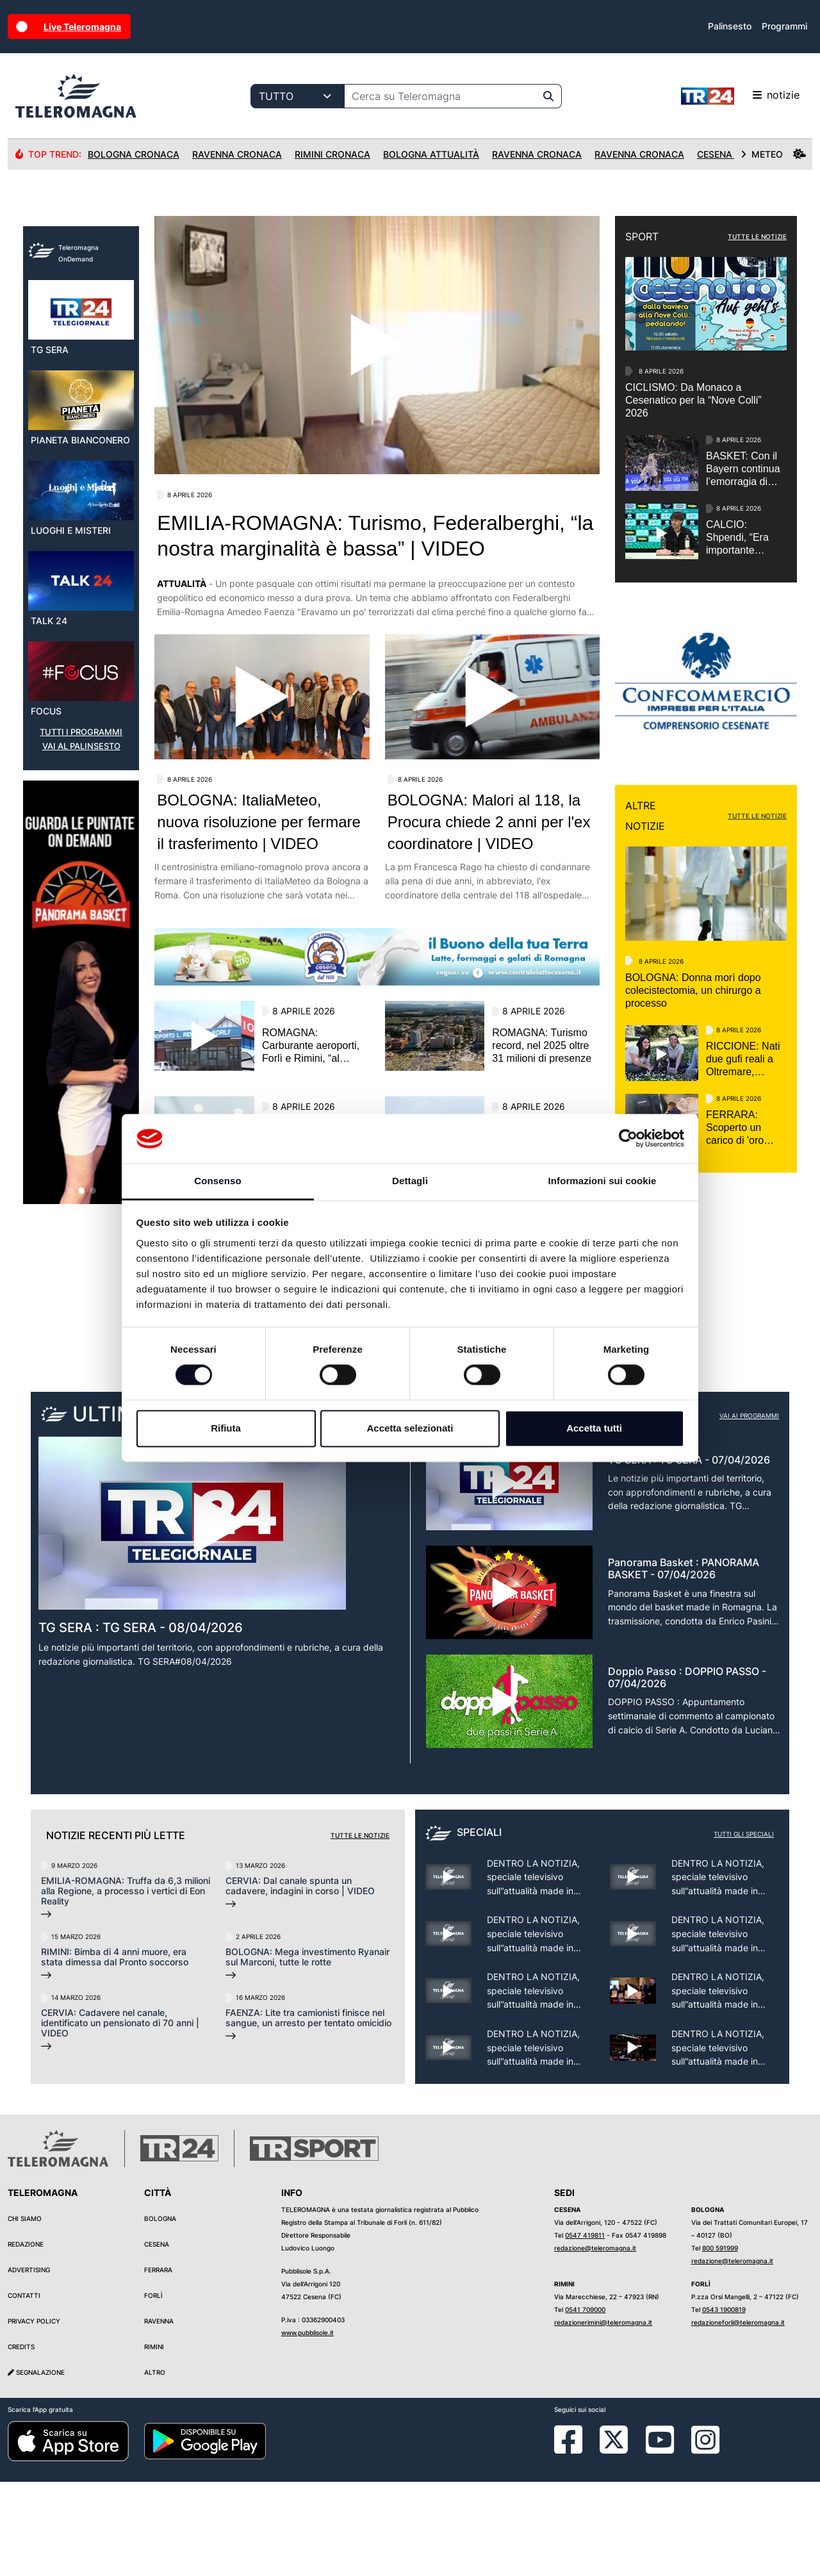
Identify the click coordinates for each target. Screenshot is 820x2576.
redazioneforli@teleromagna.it (738, 2416)
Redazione (26, 2338)
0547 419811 (585, 2329)
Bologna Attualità (431, 154)
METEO (773, 154)
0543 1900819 (724, 2403)
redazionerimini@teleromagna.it (603, 2416)
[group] (81, 1248)
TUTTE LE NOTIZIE (757, 236)
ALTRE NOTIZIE (645, 815)
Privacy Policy (34, 2415)
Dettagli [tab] (410, 1180)
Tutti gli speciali (744, 1928)
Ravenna (159, 2415)
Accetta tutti (594, 1428)
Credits (21, 2441)
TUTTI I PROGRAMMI (81, 988)
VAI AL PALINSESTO (81, 1002)
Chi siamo (25, 2312)
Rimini (154, 2441)
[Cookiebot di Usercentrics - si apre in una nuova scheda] (628, 1138)
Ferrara (158, 2364)
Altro (154, 2466)
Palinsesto (729, 26)
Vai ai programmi (749, 1509)
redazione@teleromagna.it (595, 2342)
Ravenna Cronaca (237, 154)
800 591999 (720, 2342)
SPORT (642, 236)
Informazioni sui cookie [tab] (602, 1180)
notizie (740, 96)
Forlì (153, 2389)
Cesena (156, 2338)
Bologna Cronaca (133, 154)
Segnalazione (36, 2466)
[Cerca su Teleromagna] (440, 96)
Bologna (160, 2312)
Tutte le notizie (360, 1929)
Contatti (24, 2389)
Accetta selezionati (409, 1428)
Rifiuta (226, 1428)
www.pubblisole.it (307, 2427)
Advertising (29, 2364)
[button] (70, 1446)
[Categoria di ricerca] (297, 96)
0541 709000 (585, 2403)
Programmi (784, 26)
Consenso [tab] (217, 1180)
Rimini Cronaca (332, 154)
